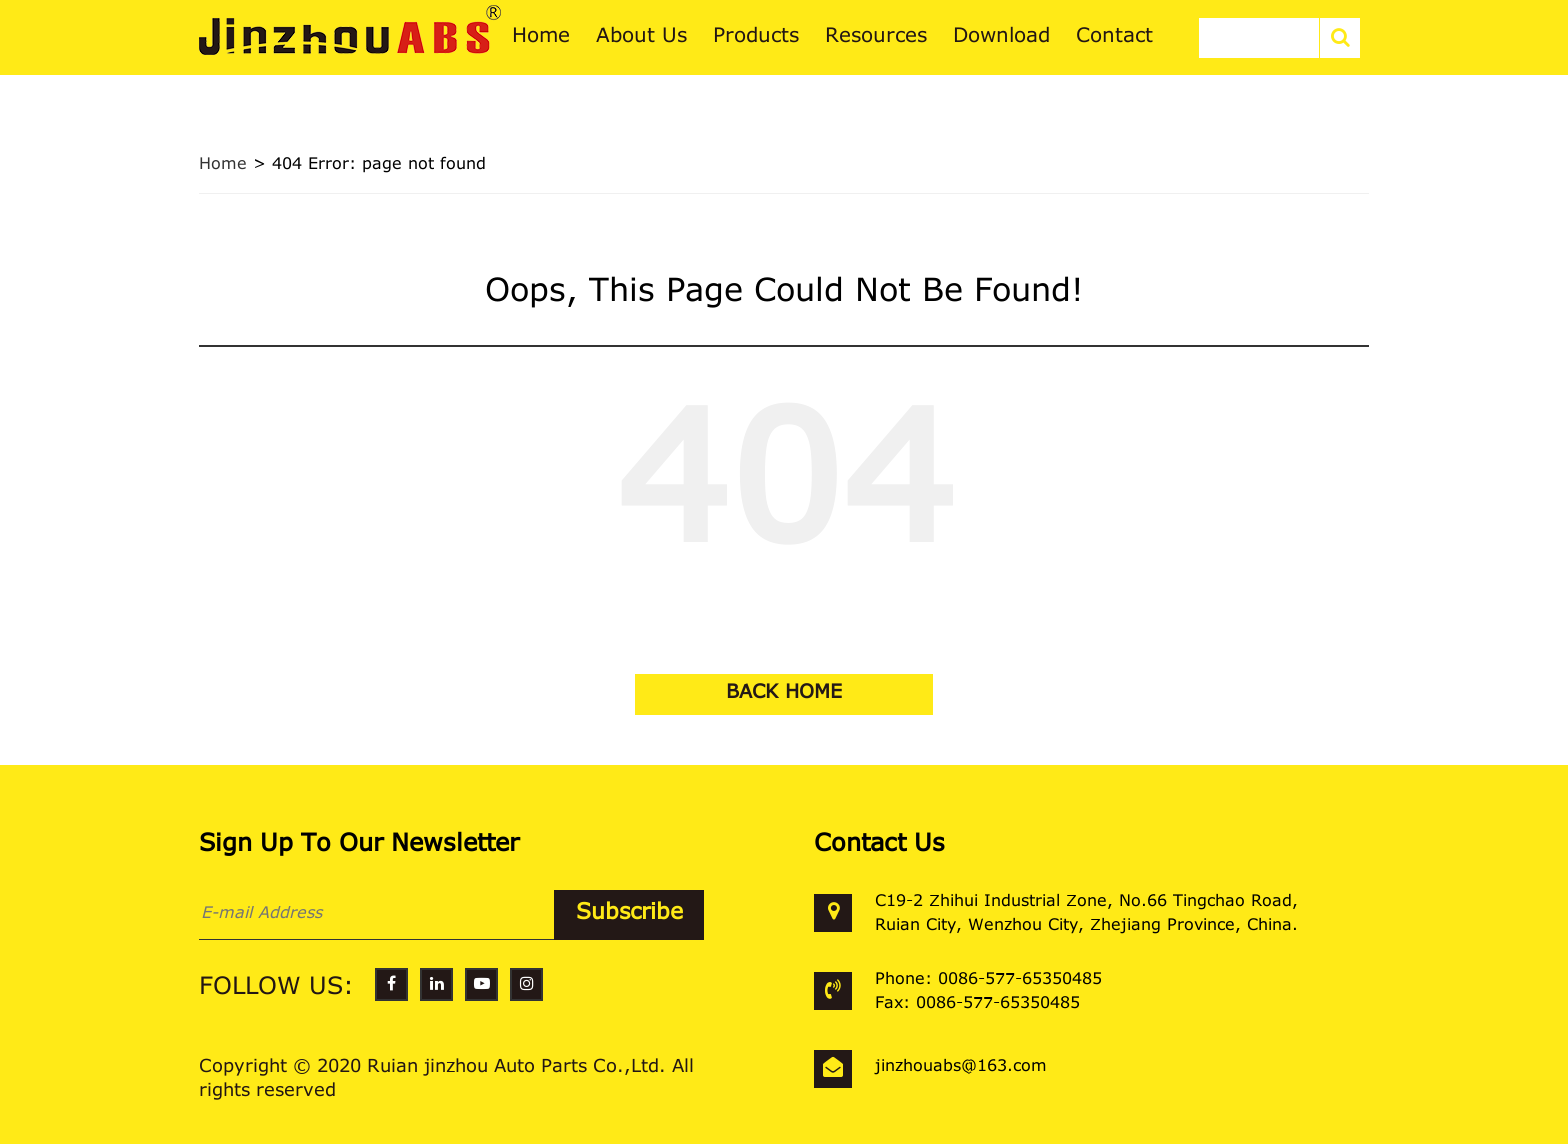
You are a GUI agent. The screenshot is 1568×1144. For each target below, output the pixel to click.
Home (223, 165)
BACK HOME (784, 693)
